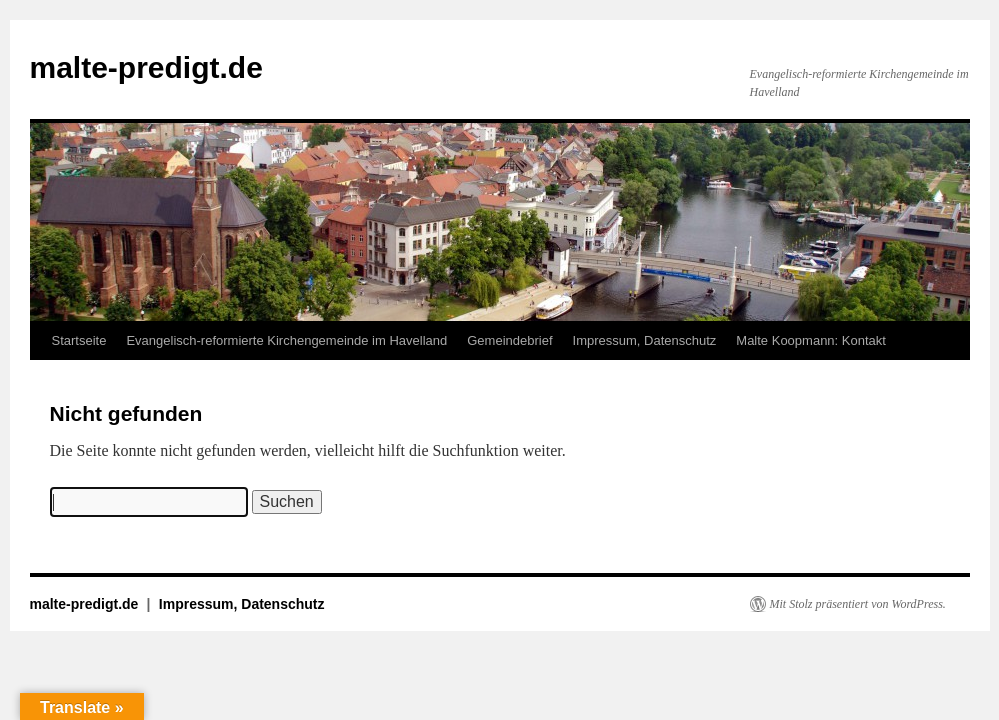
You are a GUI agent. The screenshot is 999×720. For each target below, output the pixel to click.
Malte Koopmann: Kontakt (811, 340)
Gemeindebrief (509, 340)
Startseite (79, 340)
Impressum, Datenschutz (645, 340)
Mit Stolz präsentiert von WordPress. (858, 604)
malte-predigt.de (146, 67)
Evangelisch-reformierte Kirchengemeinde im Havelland (286, 340)
